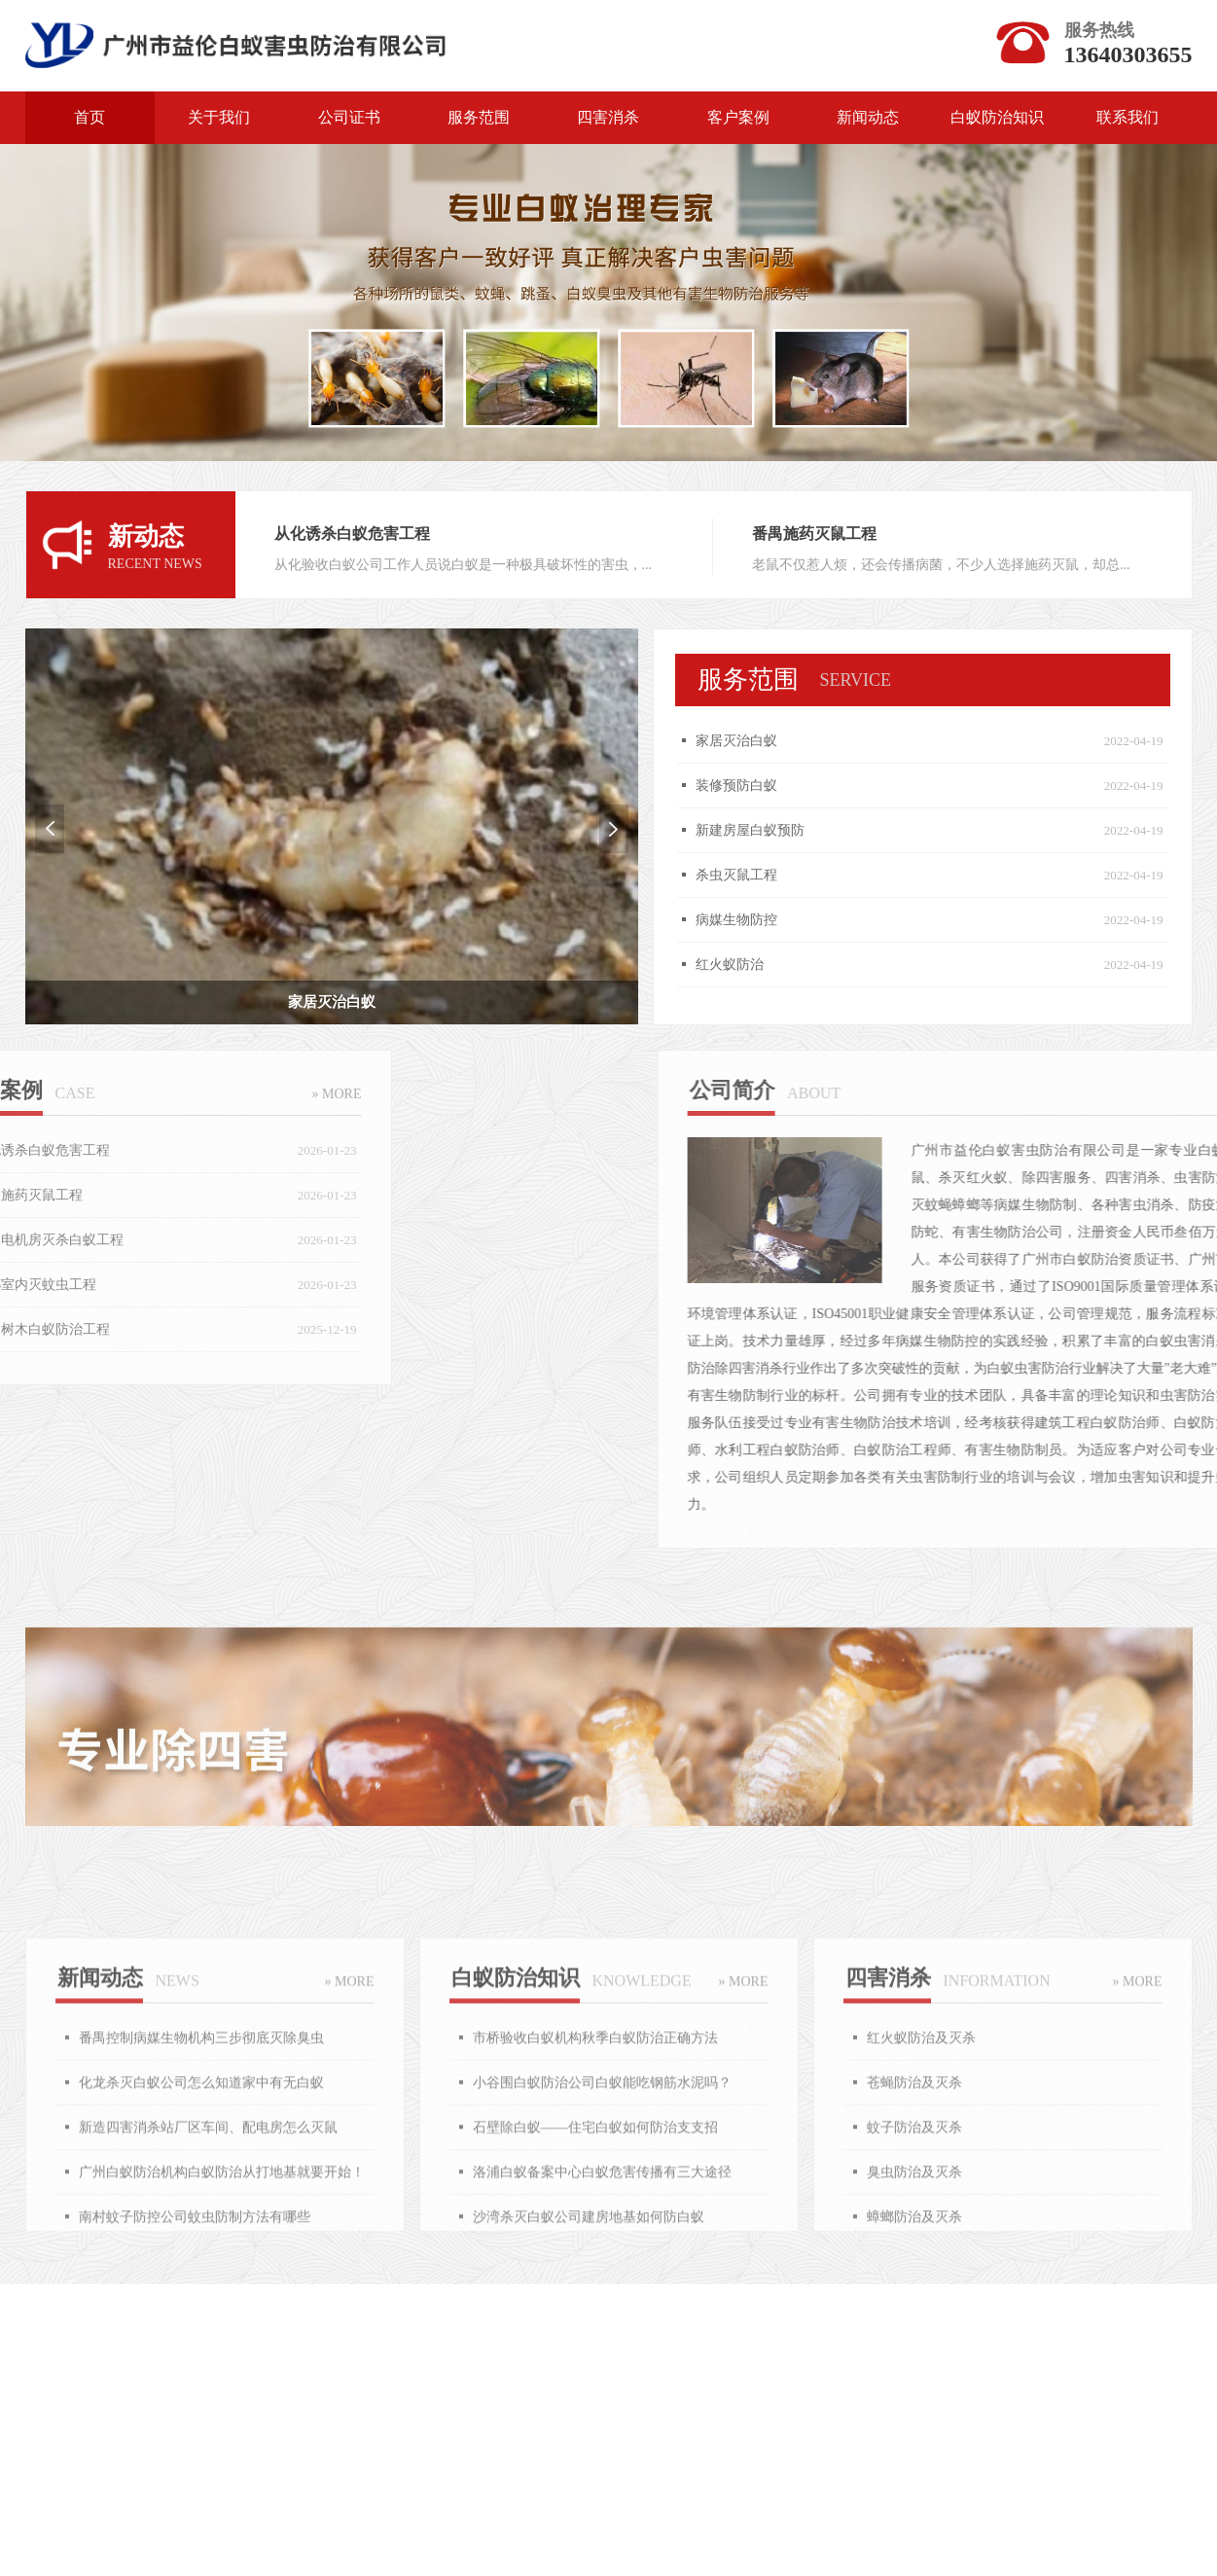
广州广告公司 (490, 2376)
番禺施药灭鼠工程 (809, 533)
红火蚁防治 (748, 964)
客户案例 (738, 117)
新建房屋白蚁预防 (768, 830)
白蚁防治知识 (997, 117)
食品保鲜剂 (839, 2376)
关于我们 (219, 117)
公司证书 (349, 117)
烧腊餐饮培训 (668, 2376)
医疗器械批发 (1010, 2376)
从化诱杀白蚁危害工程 (358, 533)
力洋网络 (148, 2376)
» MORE (161, 1094)
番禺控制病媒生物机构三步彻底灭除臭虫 (201, 2190)
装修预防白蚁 (755, 785)
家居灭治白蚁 (755, 740)
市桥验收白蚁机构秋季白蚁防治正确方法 (595, 2190)
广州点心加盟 (312, 2376)
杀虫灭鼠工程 (755, 875)
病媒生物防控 (755, 919)
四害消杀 (608, 117)
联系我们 (1127, 117)
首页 (89, 117)
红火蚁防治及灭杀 (921, 2190)
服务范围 (478, 117)
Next (592, 829)
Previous (28, 829)
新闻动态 (868, 117)
